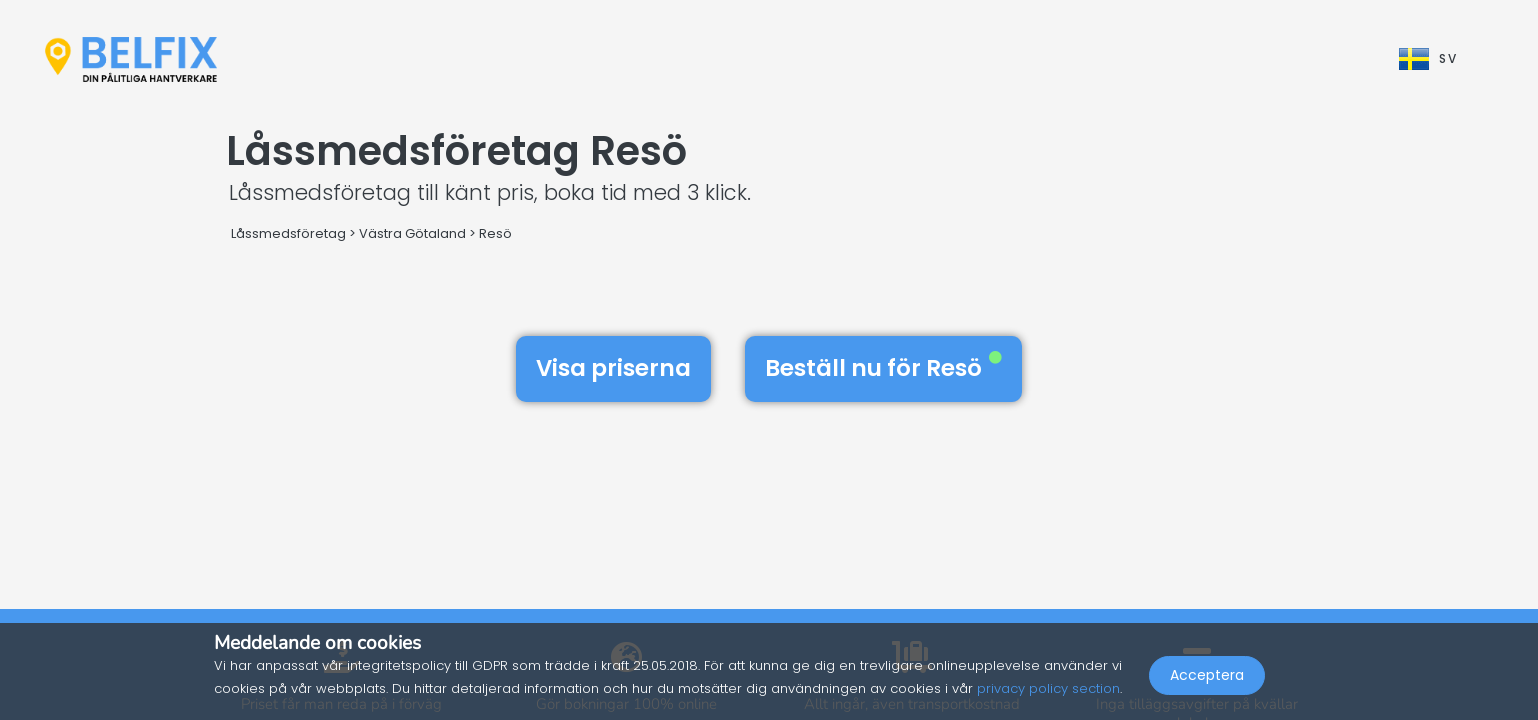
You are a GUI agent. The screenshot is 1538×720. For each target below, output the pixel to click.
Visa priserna (613, 368)
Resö (495, 233)
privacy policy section (1048, 688)
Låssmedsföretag (288, 233)
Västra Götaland (412, 233)
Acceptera (1207, 676)
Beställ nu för (883, 368)
